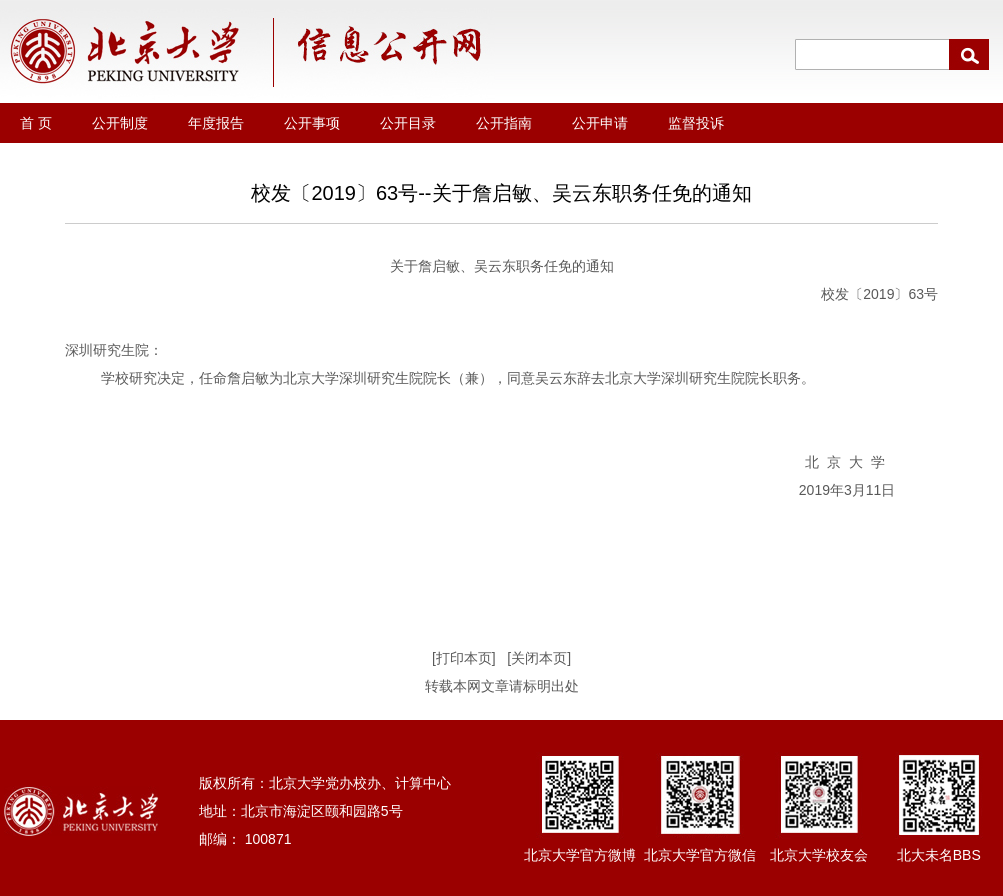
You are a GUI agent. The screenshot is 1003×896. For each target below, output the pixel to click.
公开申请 (600, 123)
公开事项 (312, 123)
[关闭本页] (539, 658)
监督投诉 (696, 123)
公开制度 (120, 123)
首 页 (36, 123)
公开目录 (408, 123)
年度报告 (216, 123)
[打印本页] (464, 658)
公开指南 (504, 123)
